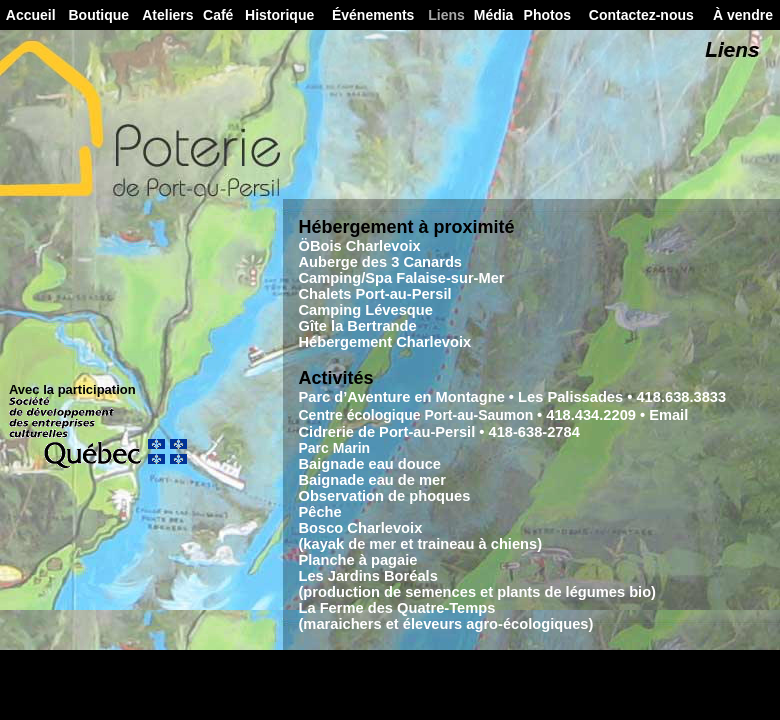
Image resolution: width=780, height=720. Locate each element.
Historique (279, 15)
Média (494, 15)
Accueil (31, 15)
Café (218, 15)
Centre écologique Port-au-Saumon (415, 415)
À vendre (743, 15)
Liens (446, 15)
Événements (373, 15)
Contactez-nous (641, 15)
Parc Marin (334, 448)
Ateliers (167, 15)
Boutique (98, 15)
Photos (547, 15)
